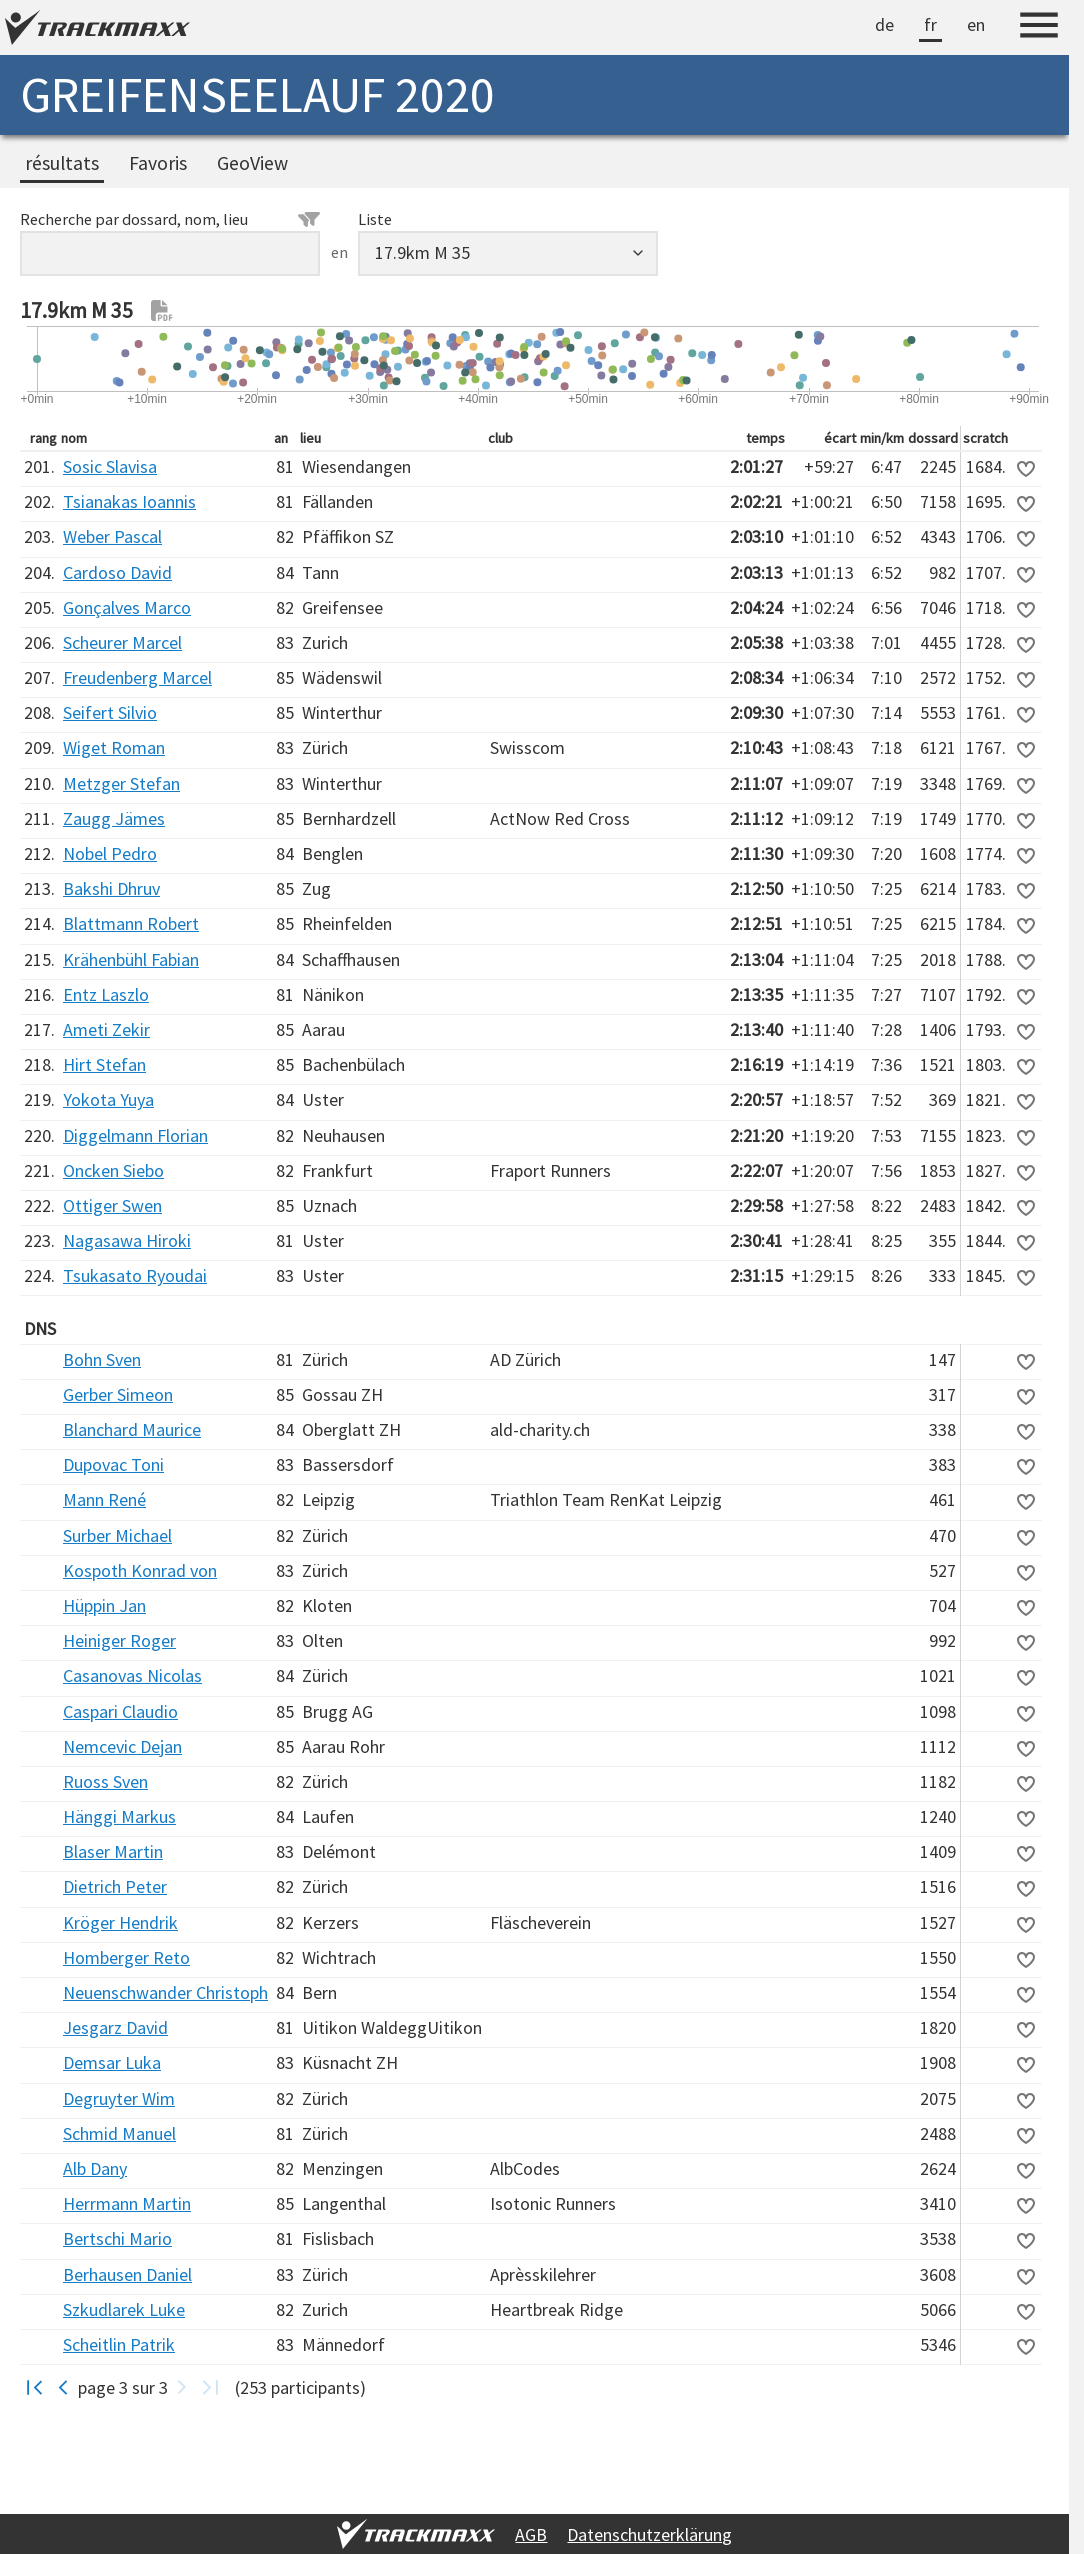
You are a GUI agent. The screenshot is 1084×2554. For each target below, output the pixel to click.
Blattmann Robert (131, 923)
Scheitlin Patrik (119, 2344)
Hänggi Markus (119, 1816)
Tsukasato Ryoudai (135, 1275)
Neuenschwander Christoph (165, 1992)
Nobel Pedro (110, 853)
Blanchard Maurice (132, 1429)
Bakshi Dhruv (111, 888)
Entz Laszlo (106, 994)
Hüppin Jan (104, 1605)
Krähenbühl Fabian (131, 959)
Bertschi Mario (117, 2238)
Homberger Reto (126, 1957)
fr (930, 24)
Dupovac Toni (113, 1464)
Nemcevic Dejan (122, 1746)
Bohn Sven (102, 1359)
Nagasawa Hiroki (127, 1240)
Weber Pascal (112, 536)
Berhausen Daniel (127, 2274)
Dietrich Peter (115, 1886)
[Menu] (1039, 28)
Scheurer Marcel (122, 642)
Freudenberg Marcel (137, 677)
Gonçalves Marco (127, 607)
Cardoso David (117, 572)
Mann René (104, 1499)
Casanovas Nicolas (132, 1675)
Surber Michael (117, 1535)
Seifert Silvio (110, 712)
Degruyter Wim (119, 2098)
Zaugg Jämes (114, 818)
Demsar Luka (112, 2062)
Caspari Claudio (120, 1711)
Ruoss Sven (105, 1781)
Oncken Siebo (113, 1170)
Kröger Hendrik (120, 1922)
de (884, 24)
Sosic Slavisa (110, 466)
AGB (531, 2534)
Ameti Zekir (106, 1029)
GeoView (252, 163)
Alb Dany (95, 2168)
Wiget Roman (114, 747)
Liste (375, 219)
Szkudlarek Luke (124, 2309)
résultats (62, 163)
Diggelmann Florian (135, 1135)
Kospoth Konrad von (140, 1570)
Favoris (158, 163)
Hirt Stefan (104, 1064)
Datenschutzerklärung (649, 2534)
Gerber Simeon (118, 1394)
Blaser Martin (113, 1851)
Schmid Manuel (119, 2133)
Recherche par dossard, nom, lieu (170, 219)
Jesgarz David (115, 2027)
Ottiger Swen (112, 1205)
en (976, 24)
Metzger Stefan (121, 783)
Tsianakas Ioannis (129, 501)
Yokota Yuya (108, 1099)
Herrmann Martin (127, 2203)
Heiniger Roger (119, 1640)
